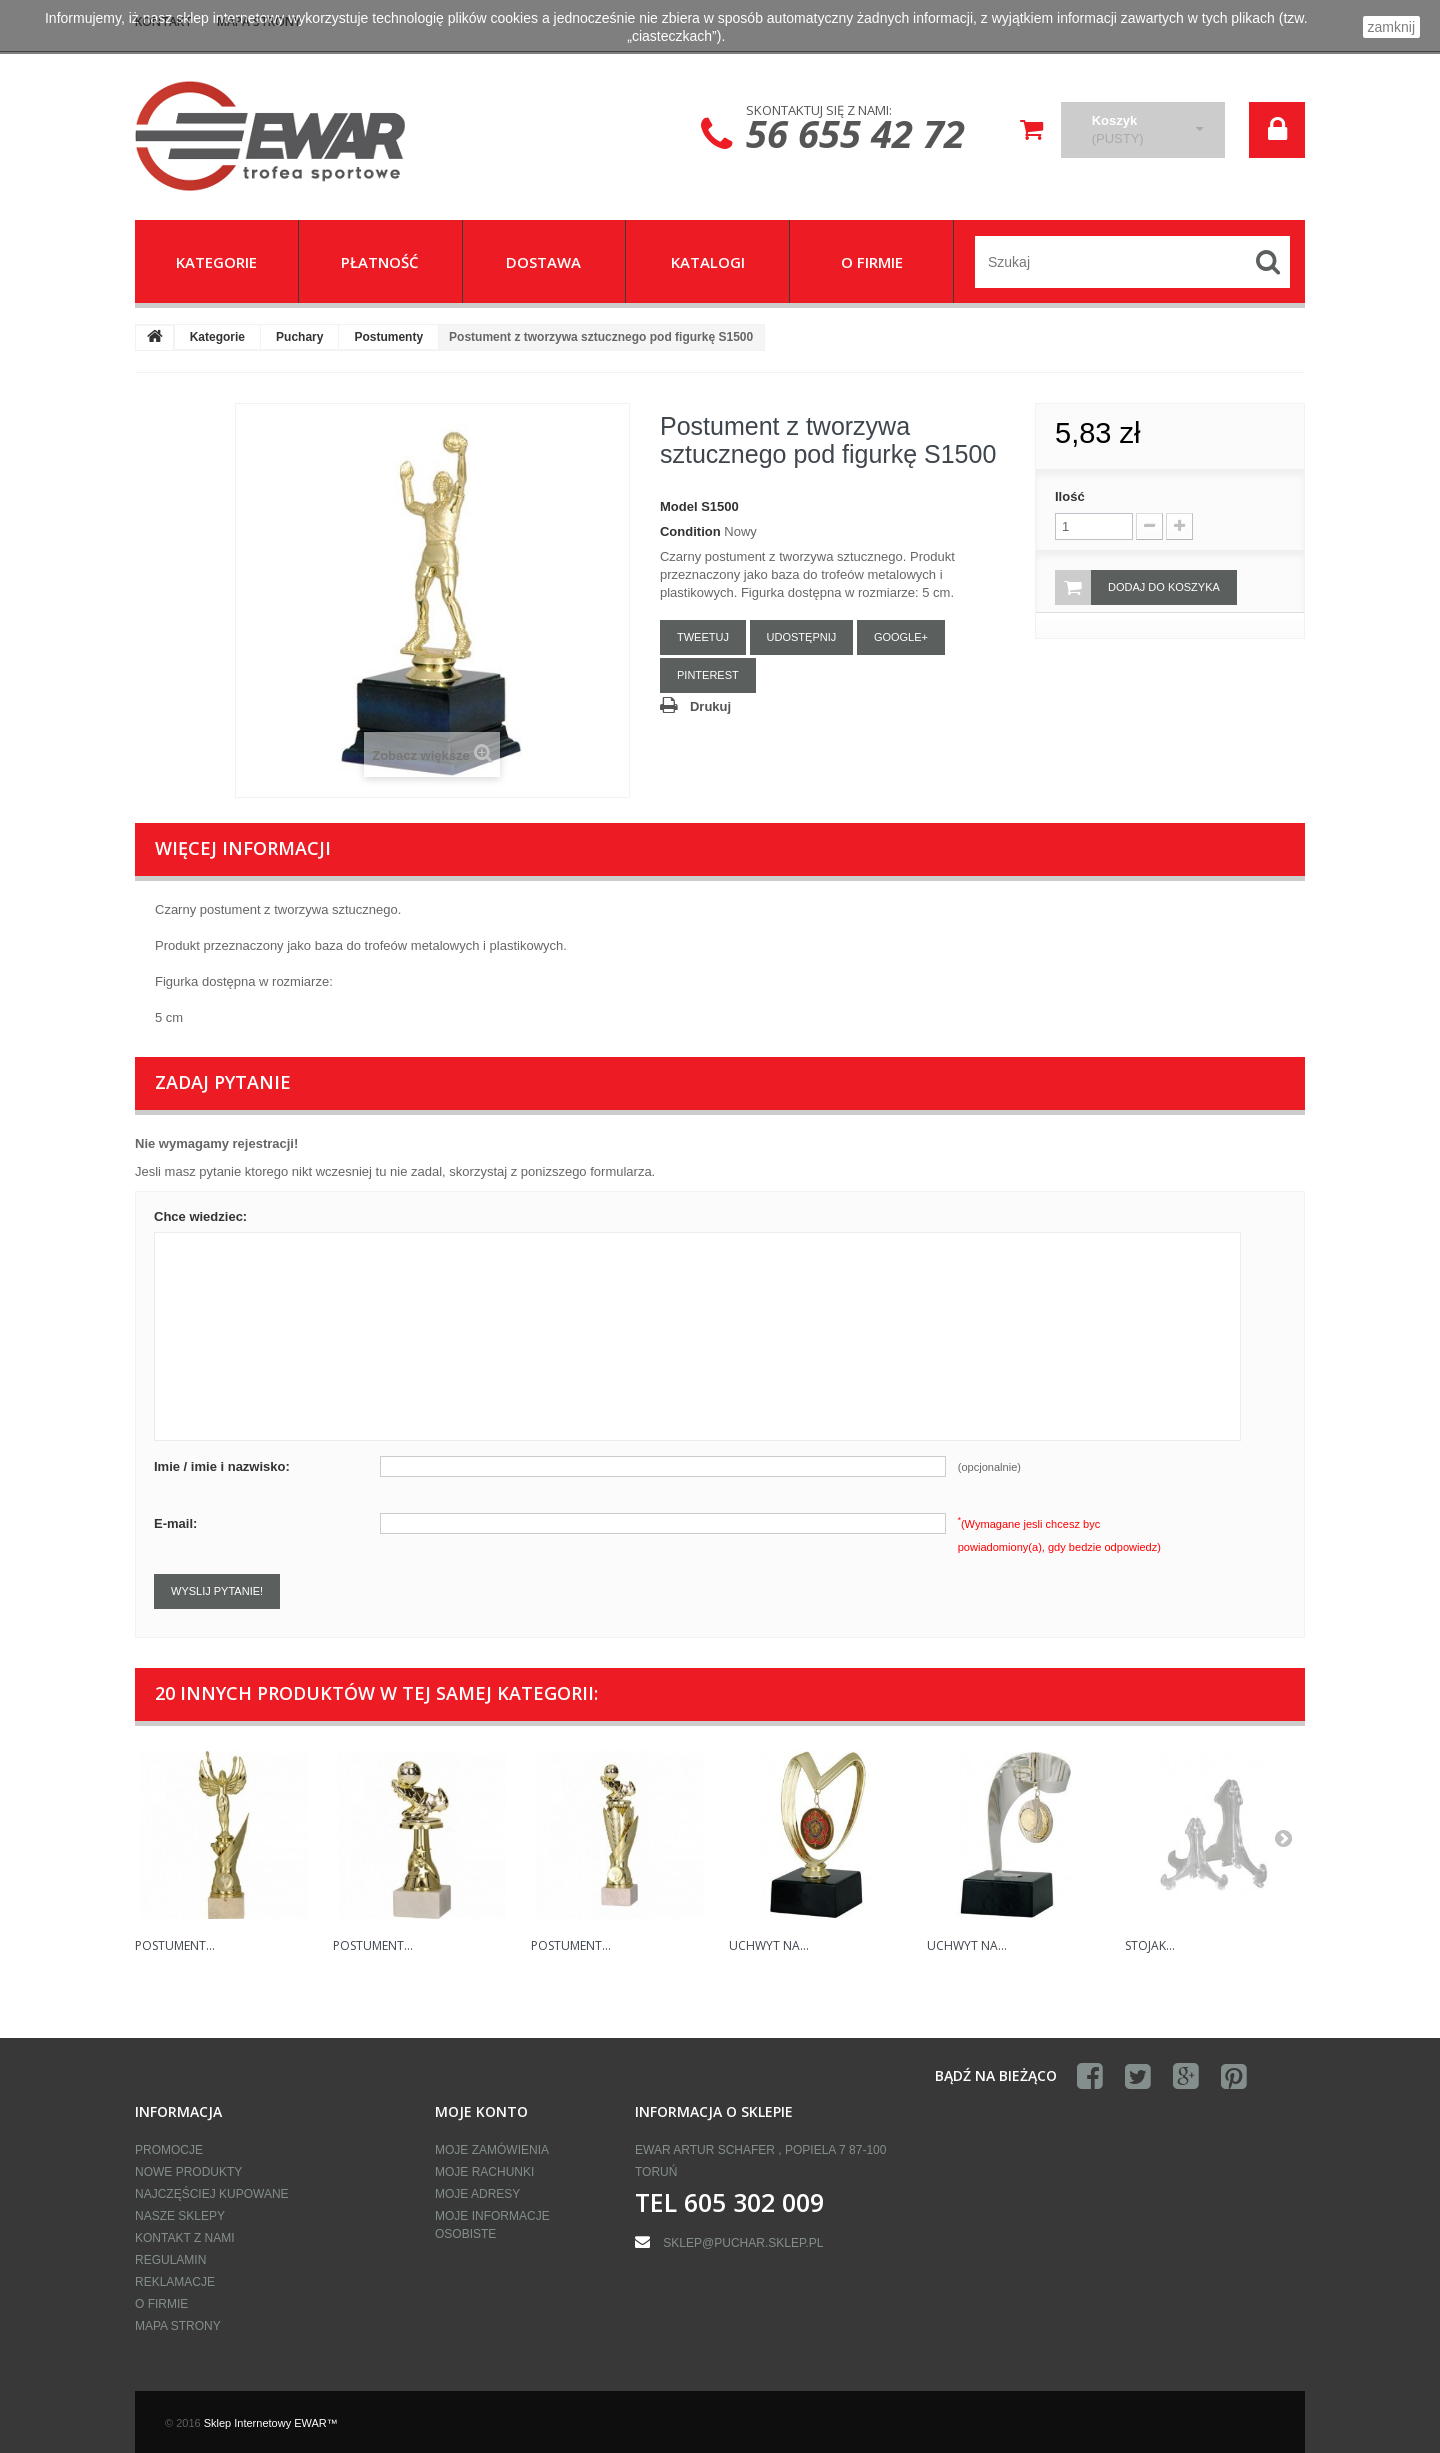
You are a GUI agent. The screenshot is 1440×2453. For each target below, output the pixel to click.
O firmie (161, 2304)
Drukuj (710, 706)
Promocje (169, 2150)
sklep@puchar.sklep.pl (743, 2243)
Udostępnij (802, 637)
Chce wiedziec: (200, 1216)
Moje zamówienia (492, 2150)
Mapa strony (178, 2326)
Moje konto (481, 2111)
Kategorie (217, 337)
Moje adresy (477, 2194)
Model (679, 506)
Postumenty (388, 337)
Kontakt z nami (185, 2238)
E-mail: (175, 1523)
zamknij (1391, 27)
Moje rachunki (484, 2172)
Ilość (1070, 496)
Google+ (901, 637)
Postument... (175, 1945)
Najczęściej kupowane (212, 2194)
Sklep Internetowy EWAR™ (271, 2423)
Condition (690, 531)
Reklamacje (175, 2282)
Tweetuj (703, 637)
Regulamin (170, 2260)
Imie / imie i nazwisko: (222, 1466)
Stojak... (1150, 1945)
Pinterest (708, 675)
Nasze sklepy (180, 2216)
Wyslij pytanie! (217, 1591)
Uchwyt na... (769, 1945)
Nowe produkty (188, 2172)
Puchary (299, 337)
